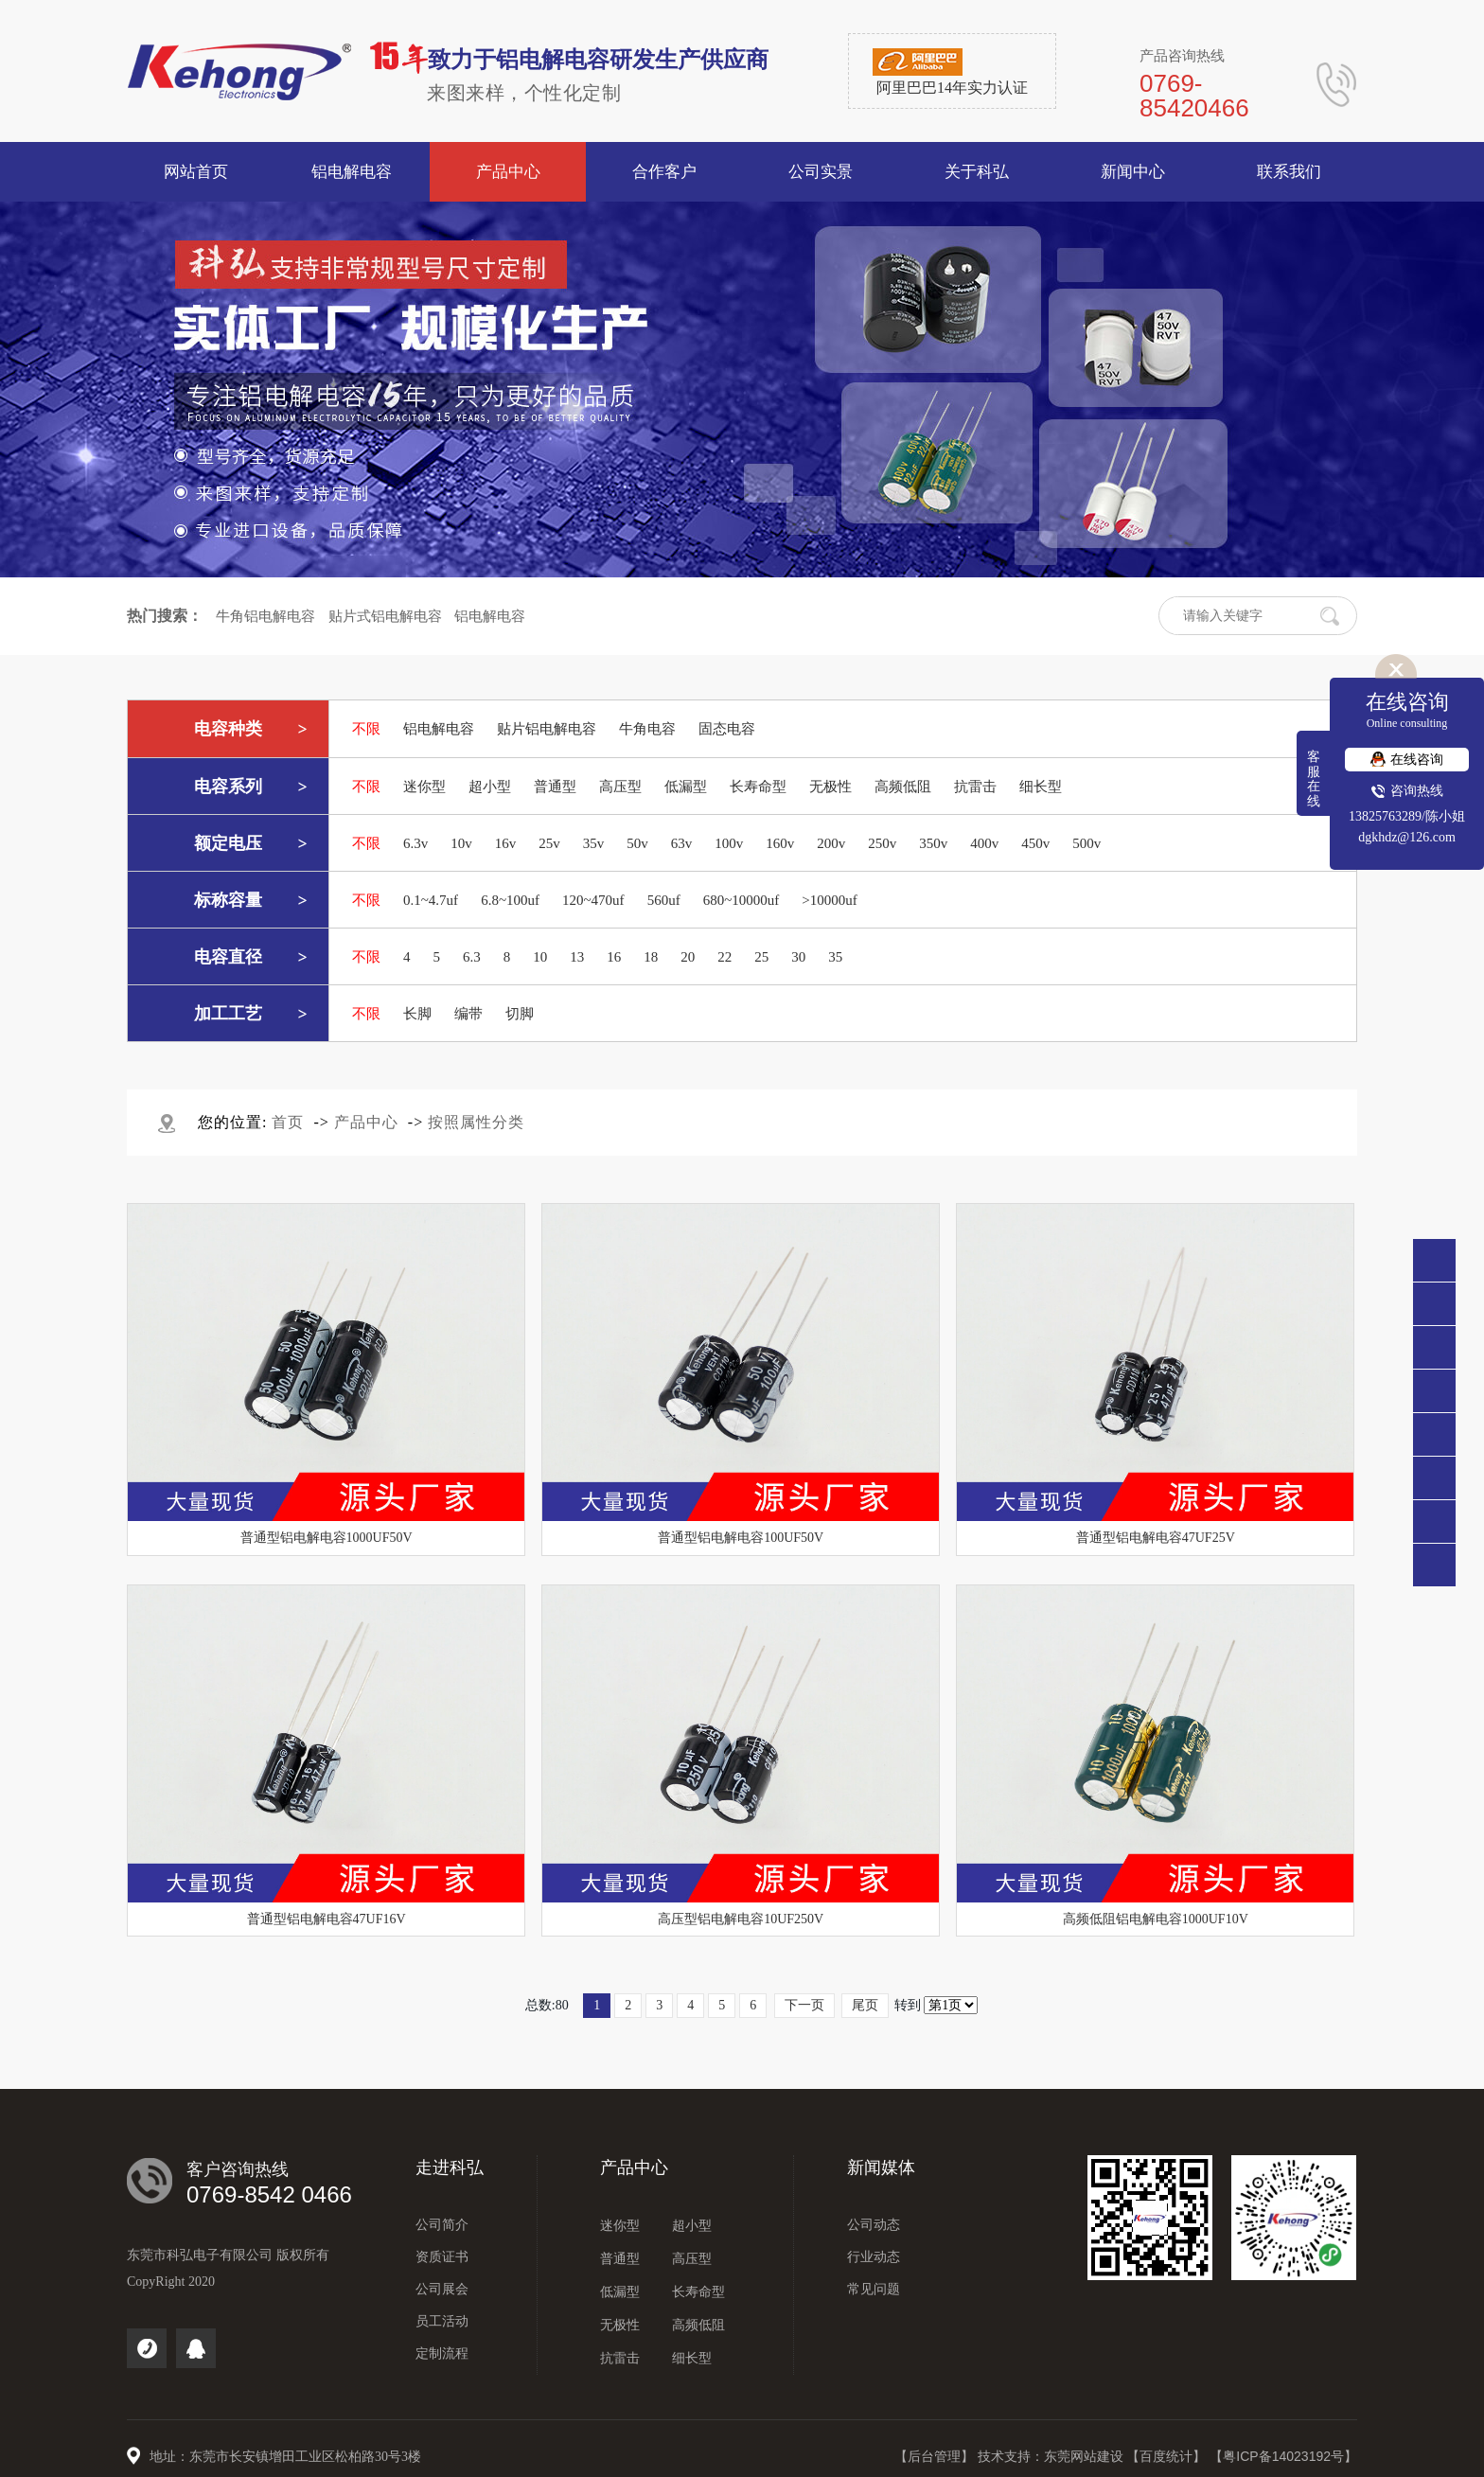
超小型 (489, 786)
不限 (366, 728)
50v (637, 843)
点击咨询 (1434, 1391)
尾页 (865, 2005)
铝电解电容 (489, 616)
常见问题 (873, 2289)
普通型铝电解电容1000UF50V (326, 1537)
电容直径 (228, 956)
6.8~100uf (510, 900)
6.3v (415, 843)
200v (831, 843)
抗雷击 (975, 786)
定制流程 (441, 2353)
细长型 (1040, 786)
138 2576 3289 (1434, 1347)
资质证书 (441, 2257)
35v (594, 843)
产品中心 (366, 1122)
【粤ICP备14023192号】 (1283, 2456)
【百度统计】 (1168, 2456)
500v (1086, 843)
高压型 (620, 786)
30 (798, 956)
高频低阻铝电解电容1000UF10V (1155, 1919)
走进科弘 (449, 2167)
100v (729, 843)
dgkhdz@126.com (1407, 837)
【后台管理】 (936, 2456)
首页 (288, 1122)
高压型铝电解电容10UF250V (740, 1919)
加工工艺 (228, 1013)
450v (1035, 843)
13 (577, 956)
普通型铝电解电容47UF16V (326, 1919)
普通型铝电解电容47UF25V (1155, 1537)
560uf (663, 900)
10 (540, 956)
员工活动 (441, 2321)
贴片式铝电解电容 (385, 616)
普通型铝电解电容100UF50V (740, 1537)
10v (461, 843)
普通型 (555, 786)
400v (984, 843)
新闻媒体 (881, 2167)
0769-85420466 (1434, 1304)
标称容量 (228, 900)
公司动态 (873, 2225)
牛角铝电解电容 (265, 616)
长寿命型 (758, 786)
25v (549, 843)
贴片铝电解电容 (546, 728)
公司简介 (441, 2225)
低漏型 (685, 786)
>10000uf (829, 900)
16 (614, 956)
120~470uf (593, 900)
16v (506, 843)
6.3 (472, 956)
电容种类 (228, 728)
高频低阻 (902, 786)
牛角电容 (647, 728)
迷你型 (424, 786)
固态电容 (726, 728)
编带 (468, 1013)
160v (780, 843)
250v (882, 843)
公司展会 (441, 2289)
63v (682, 843)
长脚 (417, 1013)
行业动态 (873, 2257)
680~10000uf (741, 900)
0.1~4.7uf (430, 900)
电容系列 (228, 786)
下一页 (804, 2005)
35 (835, 956)
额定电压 (228, 843)
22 (724, 956)
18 (651, 956)
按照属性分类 (476, 1122)
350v (933, 843)
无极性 (830, 786)
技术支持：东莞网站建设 (1052, 2456)
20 (687, 956)
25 (761, 956)
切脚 (519, 1013)
